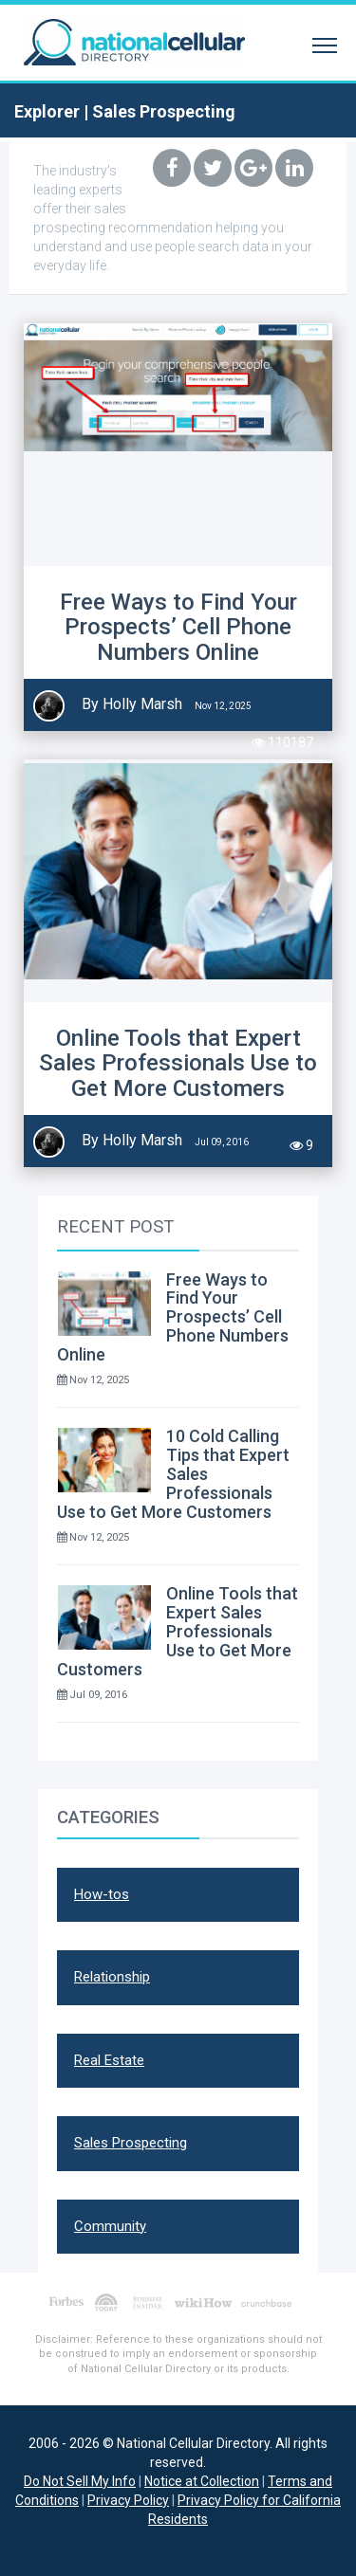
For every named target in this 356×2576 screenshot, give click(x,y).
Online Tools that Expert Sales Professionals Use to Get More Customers (178, 1063)
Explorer (47, 111)
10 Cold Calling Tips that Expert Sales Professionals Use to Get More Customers (173, 1473)
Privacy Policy (128, 2500)
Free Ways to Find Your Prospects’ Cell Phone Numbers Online (178, 627)
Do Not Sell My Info (80, 2481)
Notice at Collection (201, 2481)
